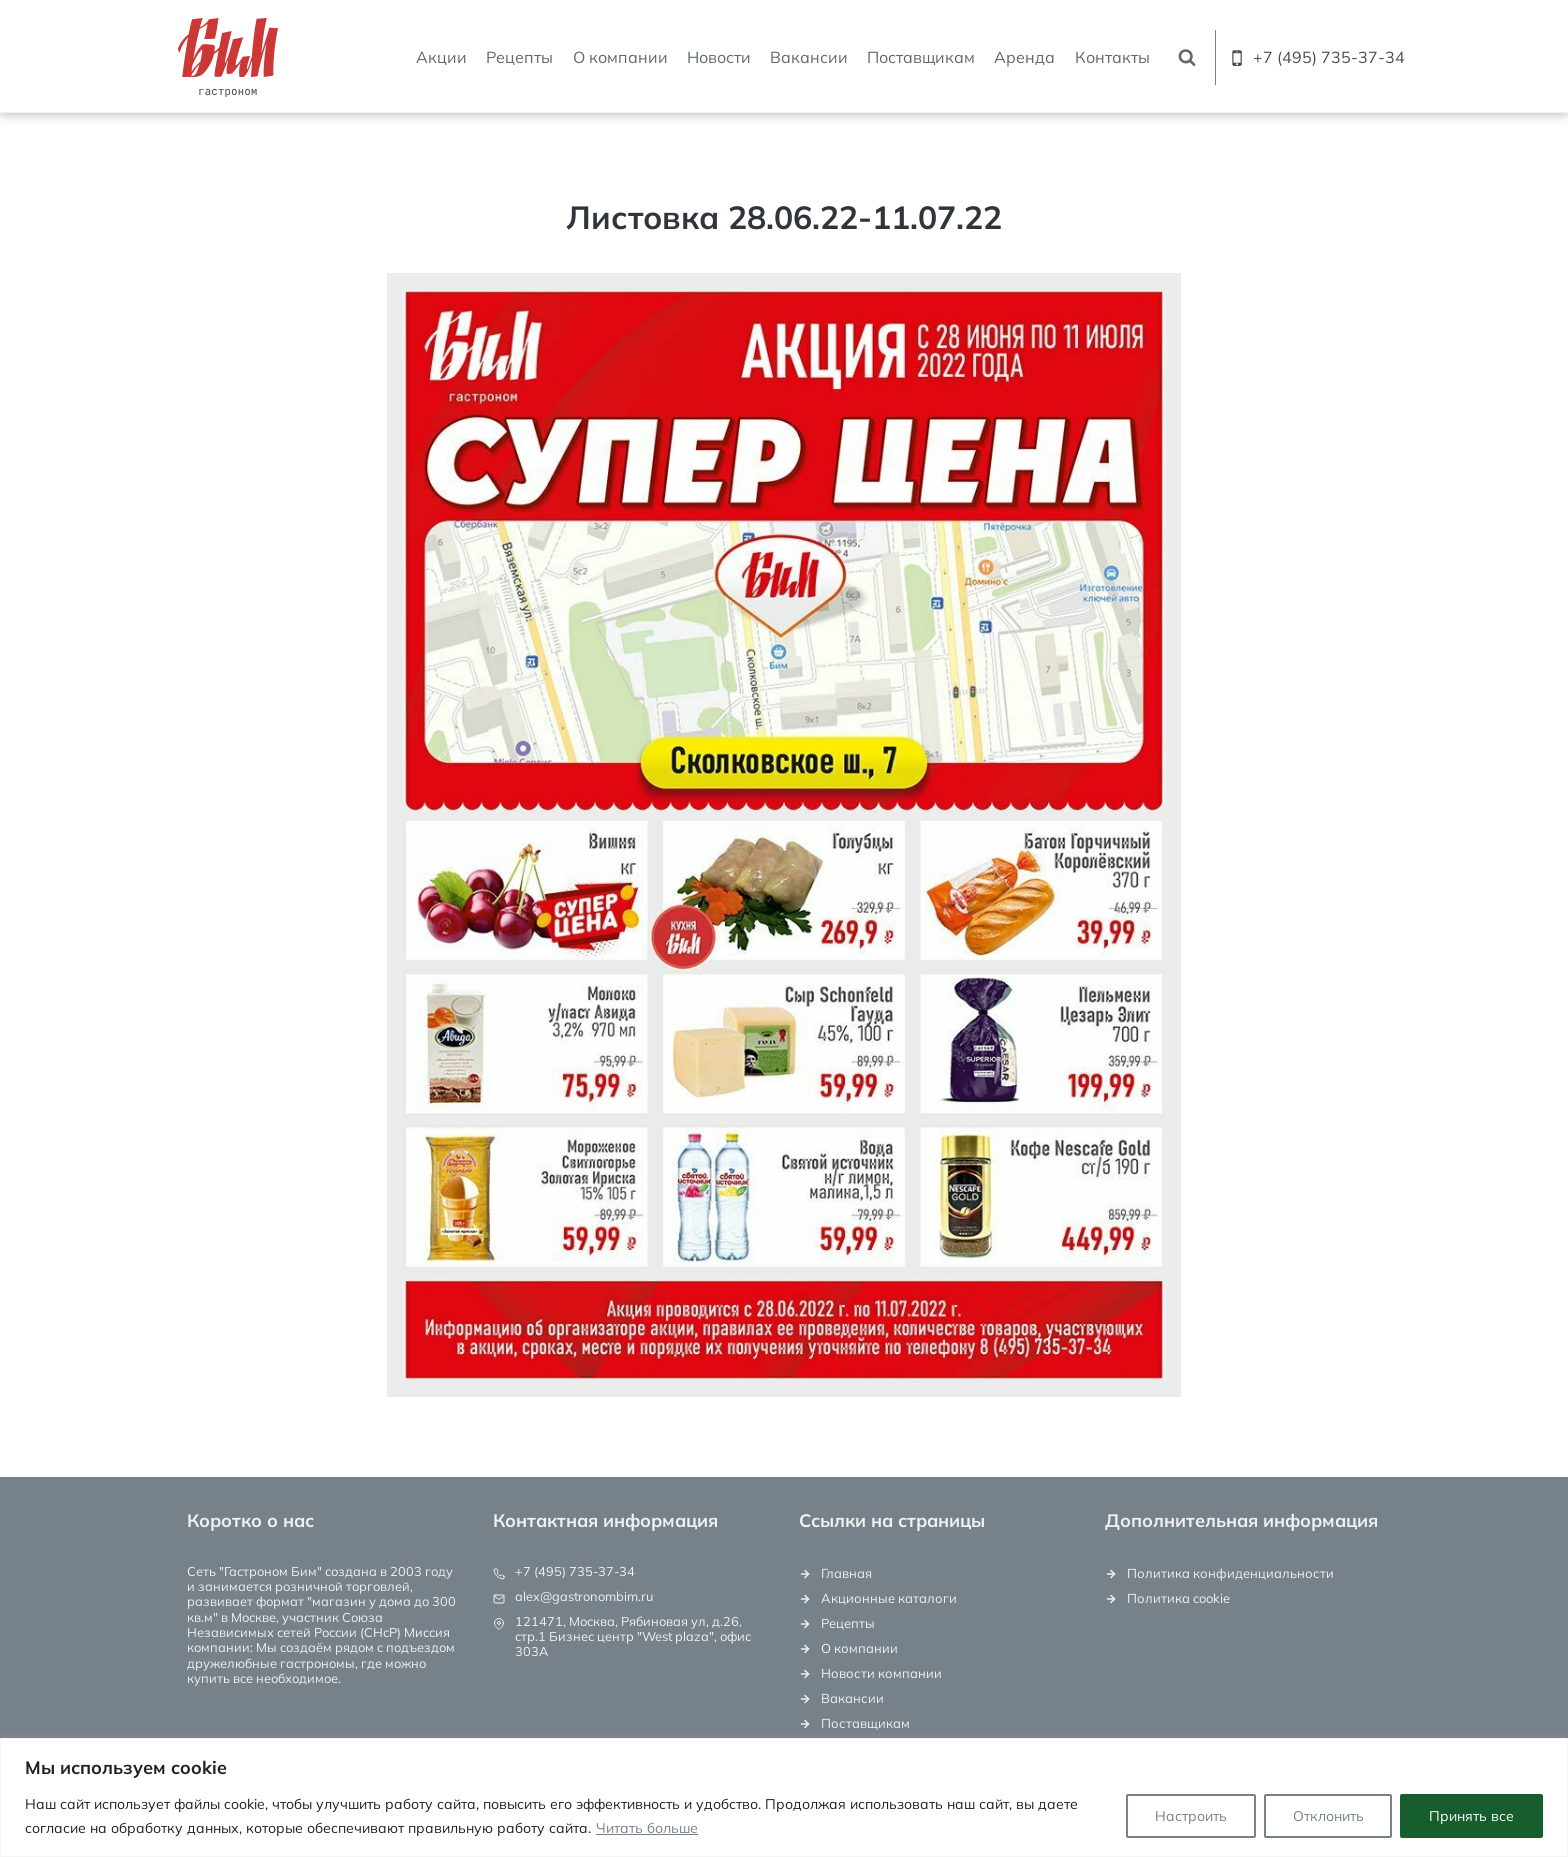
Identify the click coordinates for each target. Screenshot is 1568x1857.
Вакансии (809, 57)
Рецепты (519, 57)
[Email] (1403, 1)
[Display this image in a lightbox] (784, 835)
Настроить (1190, 1816)
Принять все (1471, 1816)
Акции (441, 57)
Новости (719, 57)
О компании (620, 57)
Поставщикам (921, 57)
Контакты (1112, 57)
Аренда (1024, 57)
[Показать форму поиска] (1187, 58)
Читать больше (647, 1828)
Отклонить (1327, 1816)
